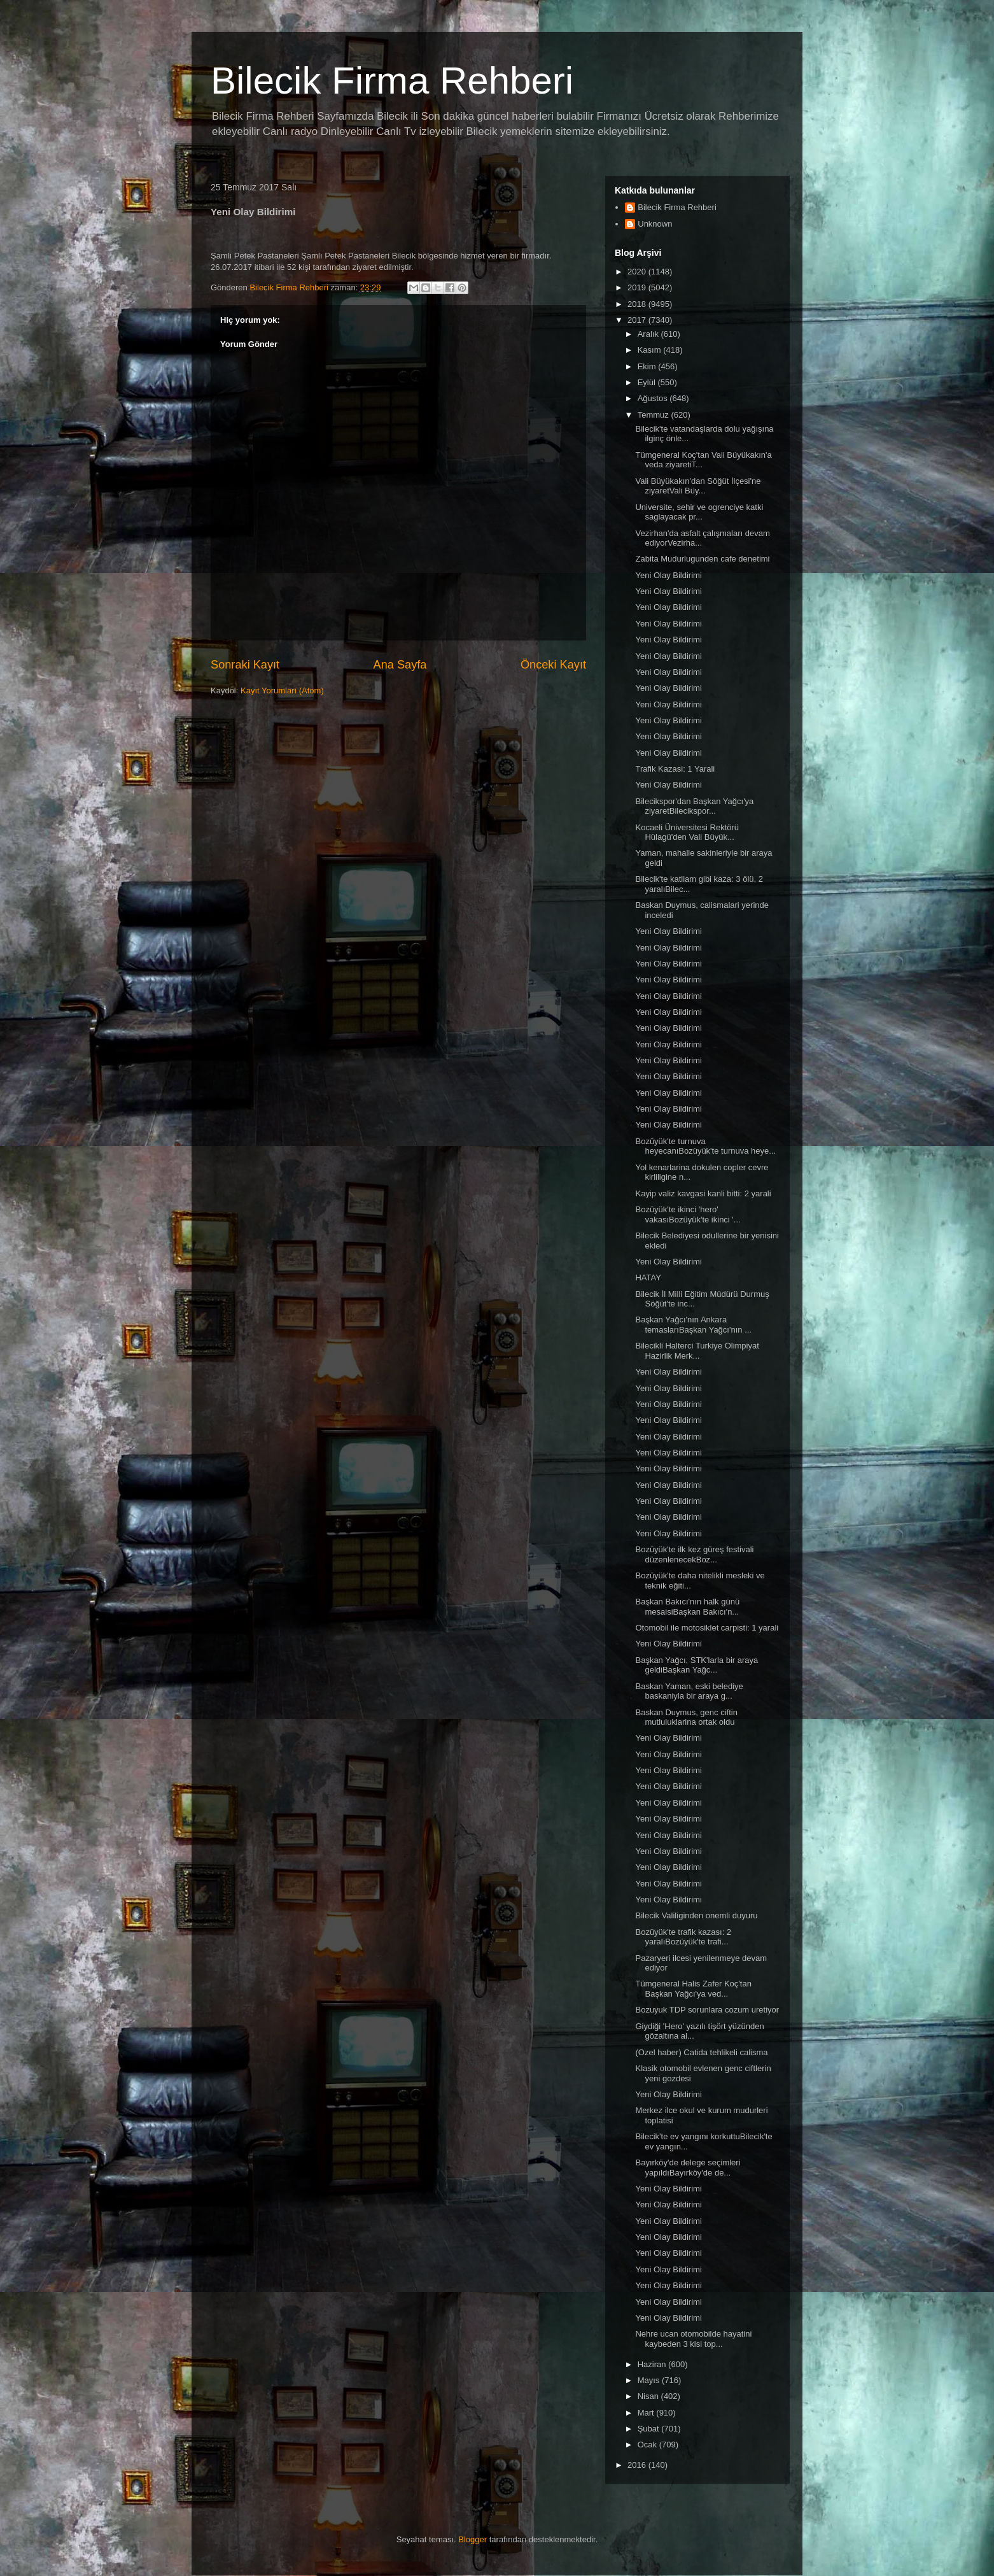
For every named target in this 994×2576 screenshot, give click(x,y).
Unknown (655, 224)
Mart (647, 2412)
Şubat (650, 2428)
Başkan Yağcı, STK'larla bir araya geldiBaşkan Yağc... (696, 1665)
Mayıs (650, 2380)
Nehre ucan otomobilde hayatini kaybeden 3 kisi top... (693, 2339)
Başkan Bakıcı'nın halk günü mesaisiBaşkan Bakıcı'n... (687, 1607)
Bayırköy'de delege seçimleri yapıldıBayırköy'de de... (687, 2167)
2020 (637, 271)
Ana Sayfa (400, 664)
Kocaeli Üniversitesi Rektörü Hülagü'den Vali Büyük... (687, 832)
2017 (637, 320)
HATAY (648, 1277)
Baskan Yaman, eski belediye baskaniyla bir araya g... (689, 1691)
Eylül (648, 382)
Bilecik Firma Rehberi (392, 80)
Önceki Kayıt (553, 664)
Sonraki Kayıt (245, 664)
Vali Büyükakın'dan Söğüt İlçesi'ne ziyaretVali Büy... (697, 486)
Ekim (648, 366)
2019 (637, 287)
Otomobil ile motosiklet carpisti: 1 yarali (706, 1627)
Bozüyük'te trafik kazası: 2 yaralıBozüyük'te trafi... (683, 1937)
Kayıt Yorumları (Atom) (282, 690)
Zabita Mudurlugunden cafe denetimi (702, 558)
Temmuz (654, 415)
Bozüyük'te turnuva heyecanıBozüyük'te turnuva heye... (705, 1146)
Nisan (649, 2396)
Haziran (653, 2364)
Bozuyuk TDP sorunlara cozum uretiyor (707, 2009)
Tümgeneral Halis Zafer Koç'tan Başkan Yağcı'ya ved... (693, 1989)
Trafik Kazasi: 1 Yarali (675, 769)
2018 (637, 304)
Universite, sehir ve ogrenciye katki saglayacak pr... (699, 512)
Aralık (649, 334)
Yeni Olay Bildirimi (668, 575)
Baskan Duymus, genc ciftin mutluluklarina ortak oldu (686, 1717)
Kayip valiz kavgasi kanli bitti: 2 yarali (703, 1193)
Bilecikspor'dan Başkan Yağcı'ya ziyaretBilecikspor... (694, 806)
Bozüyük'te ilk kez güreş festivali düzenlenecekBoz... (694, 1554)
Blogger (472, 2539)
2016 (637, 2465)
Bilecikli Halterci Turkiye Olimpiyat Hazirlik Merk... (697, 1351)
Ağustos (654, 398)
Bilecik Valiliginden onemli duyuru (696, 1915)
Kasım (650, 350)
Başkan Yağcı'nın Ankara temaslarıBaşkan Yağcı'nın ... (693, 1324)
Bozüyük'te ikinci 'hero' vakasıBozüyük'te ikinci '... (687, 1214)
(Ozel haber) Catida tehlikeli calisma (701, 2052)
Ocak (648, 2444)
